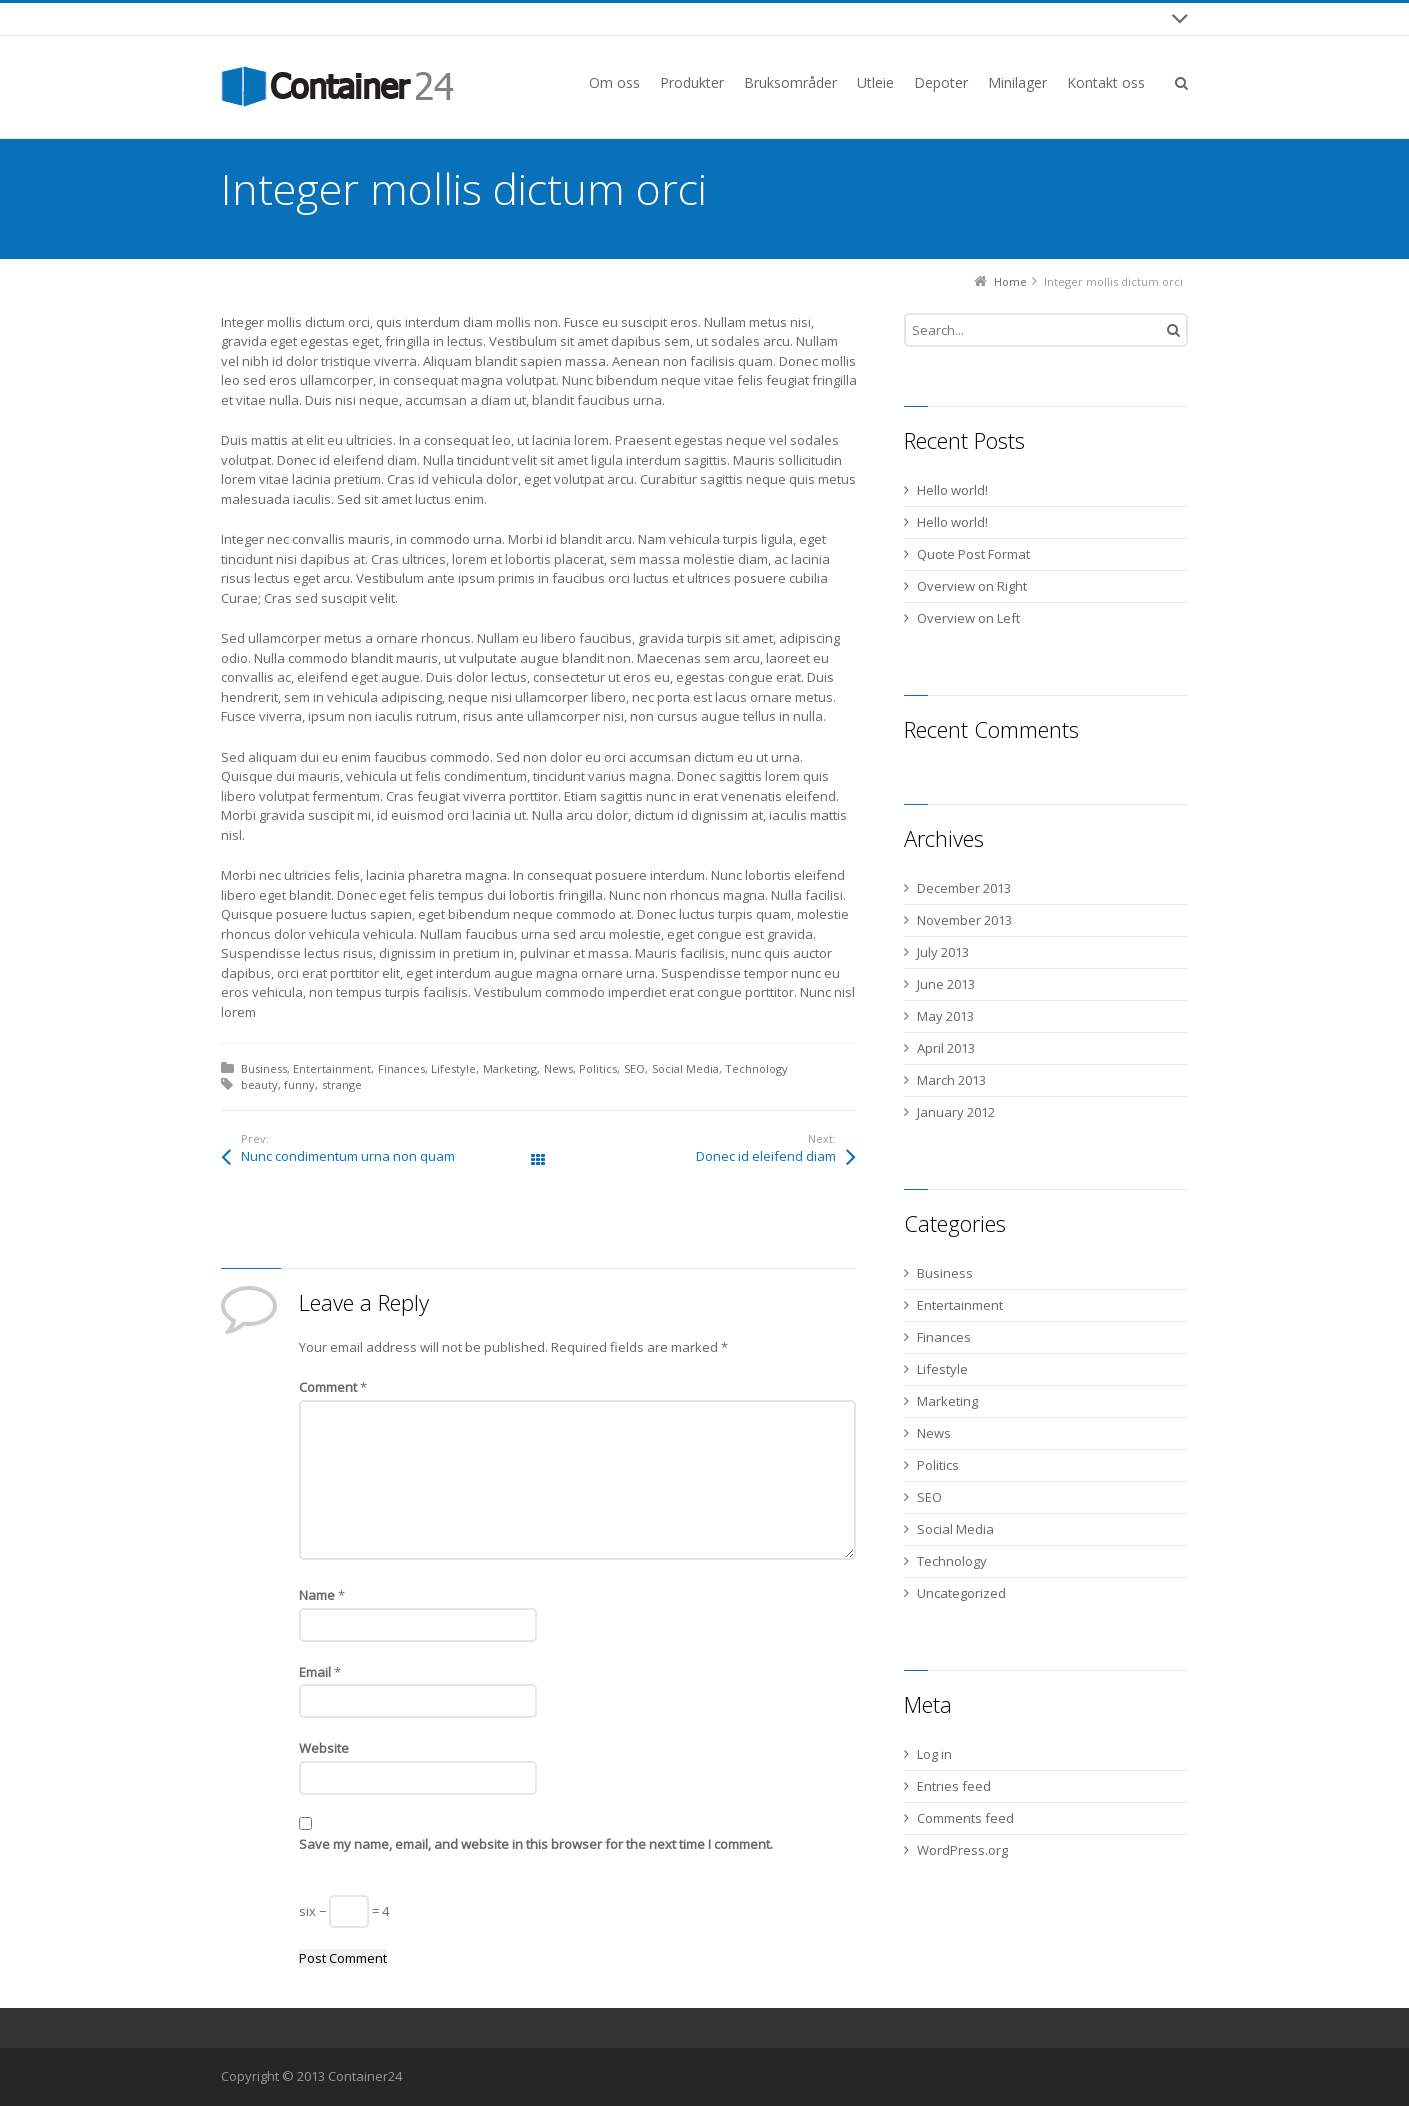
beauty (259, 1084)
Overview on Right (972, 586)
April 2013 (946, 1048)
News (558, 1068)
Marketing (510, 1068)
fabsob (334, 221)
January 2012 (956, 1112)
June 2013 (946, 984)
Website (324, 1748)
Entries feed (954, 1786)
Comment (333, 1387)
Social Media (685, 1068)
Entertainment (332, 1068)
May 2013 (945, 1016)
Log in (934, 1754)
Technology (756, 1068)
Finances (401, 1068)
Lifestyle (453, 1068)
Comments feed (965, 1818)
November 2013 (964, 920)
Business (264, 1068)
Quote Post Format (973, 554)
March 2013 (951, 1080)
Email (320, 1672)
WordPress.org (962, 1850)
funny (299, 1084)
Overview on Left (968, 618)
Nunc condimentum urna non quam (348, 1156)
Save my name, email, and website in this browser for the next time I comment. (536, 1844)
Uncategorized (961, 1593)
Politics (598, 1068)
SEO (634, 1068)
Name (322, 1595)
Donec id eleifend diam (766, 1156)
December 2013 (964, 888)
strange (342, 1084)
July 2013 (943, 952)
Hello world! (952, 490)
